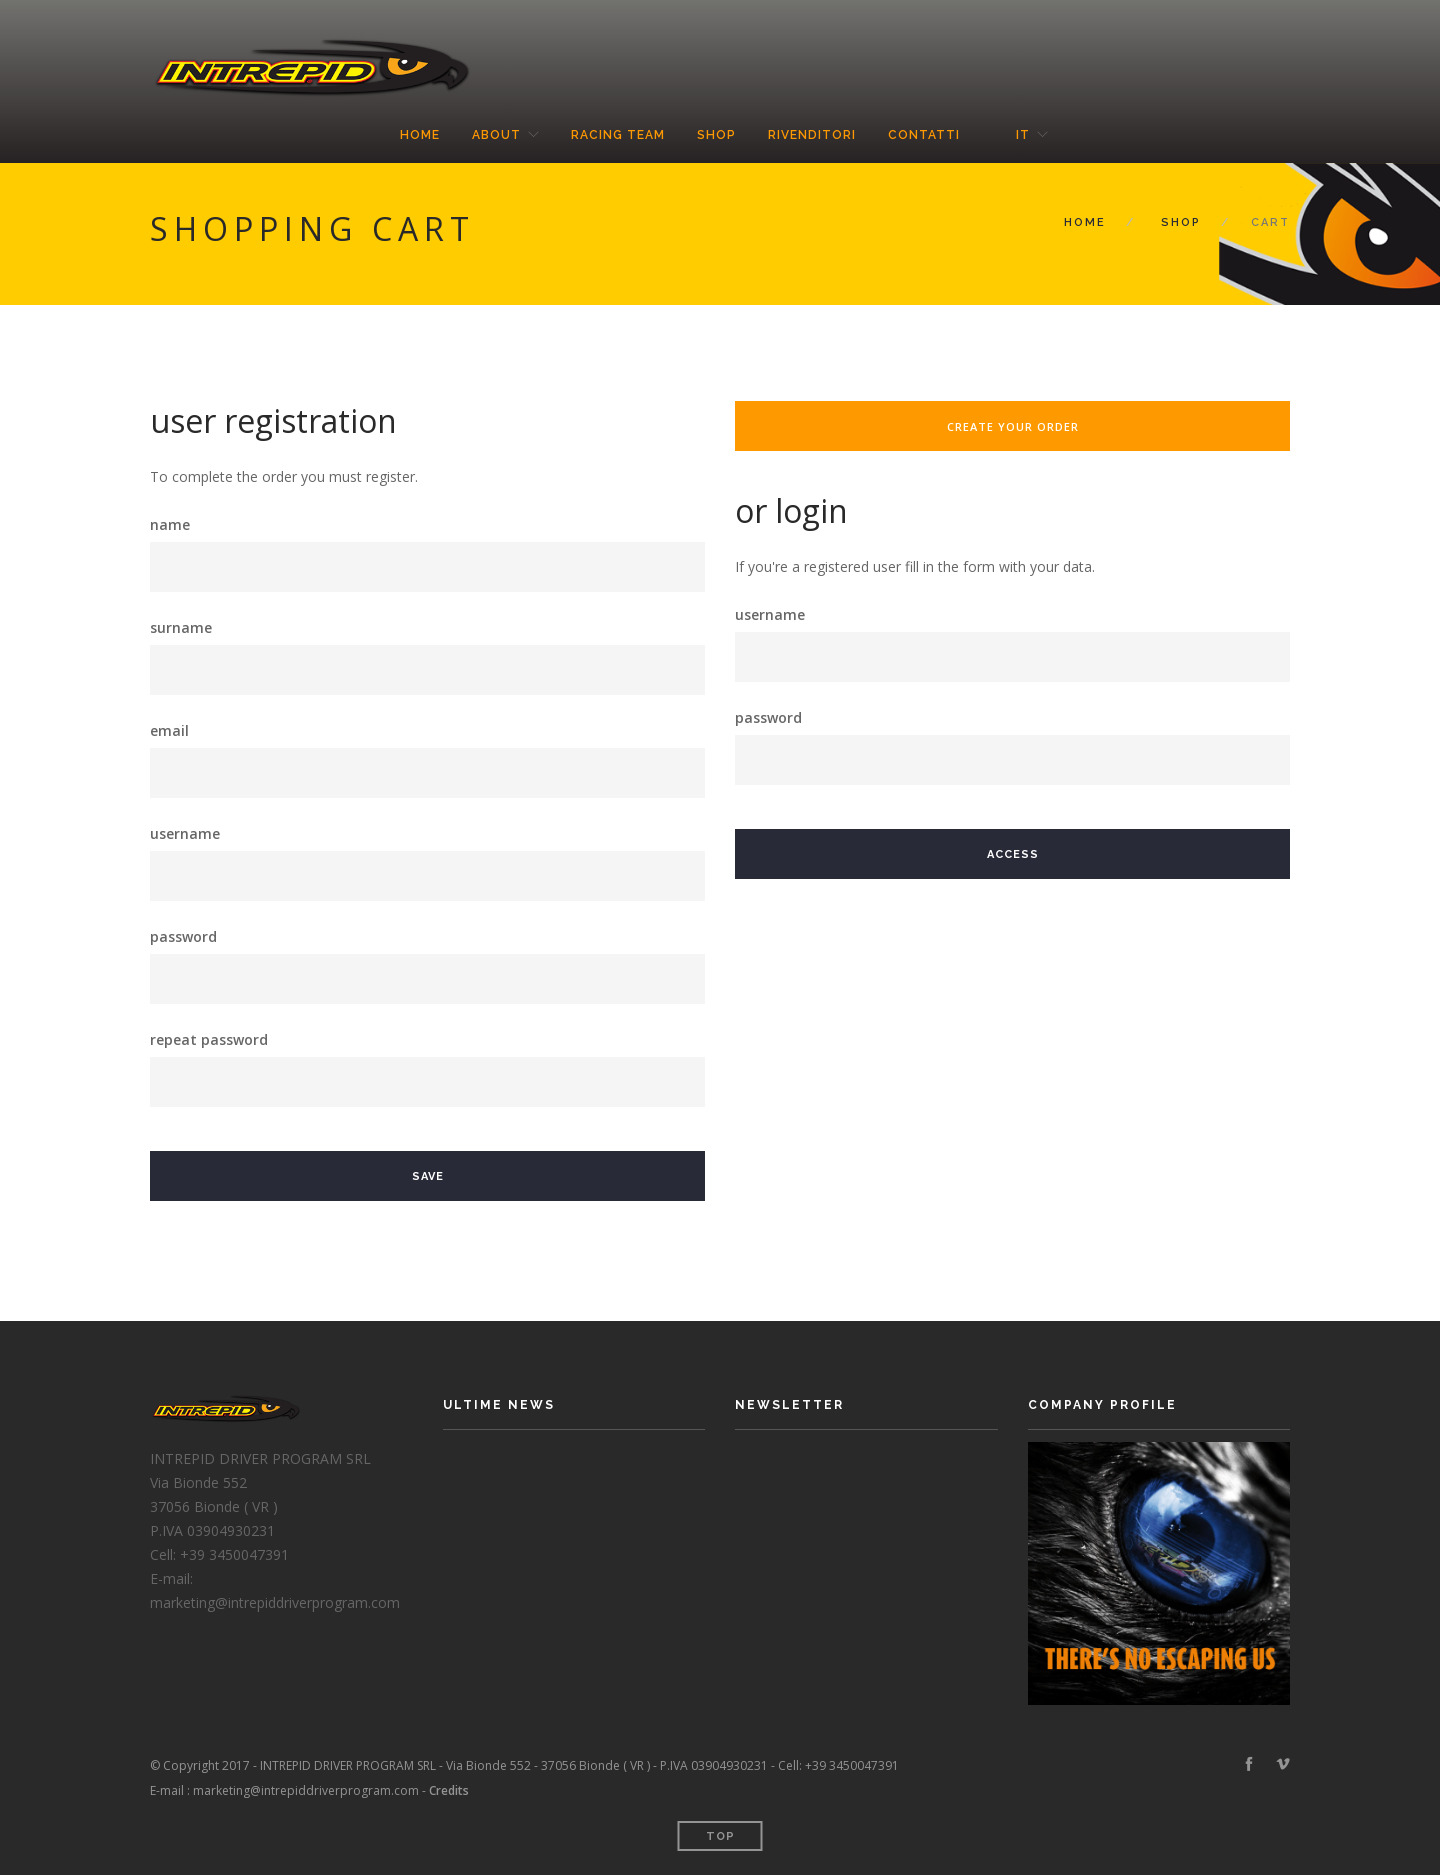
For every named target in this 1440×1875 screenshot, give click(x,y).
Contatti (924, 135)
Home (420, 135)
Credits (449, 1790)
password (183, 936)
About (496, 135)
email (169, 730)
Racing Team (618, 135)
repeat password (209, 1039)
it (1023, 135)
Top (720, 1836)
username (185, 833)
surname (181, 627)
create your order (1013, 426)
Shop (716, 135)
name (170, 524)
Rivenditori (812, 135)
